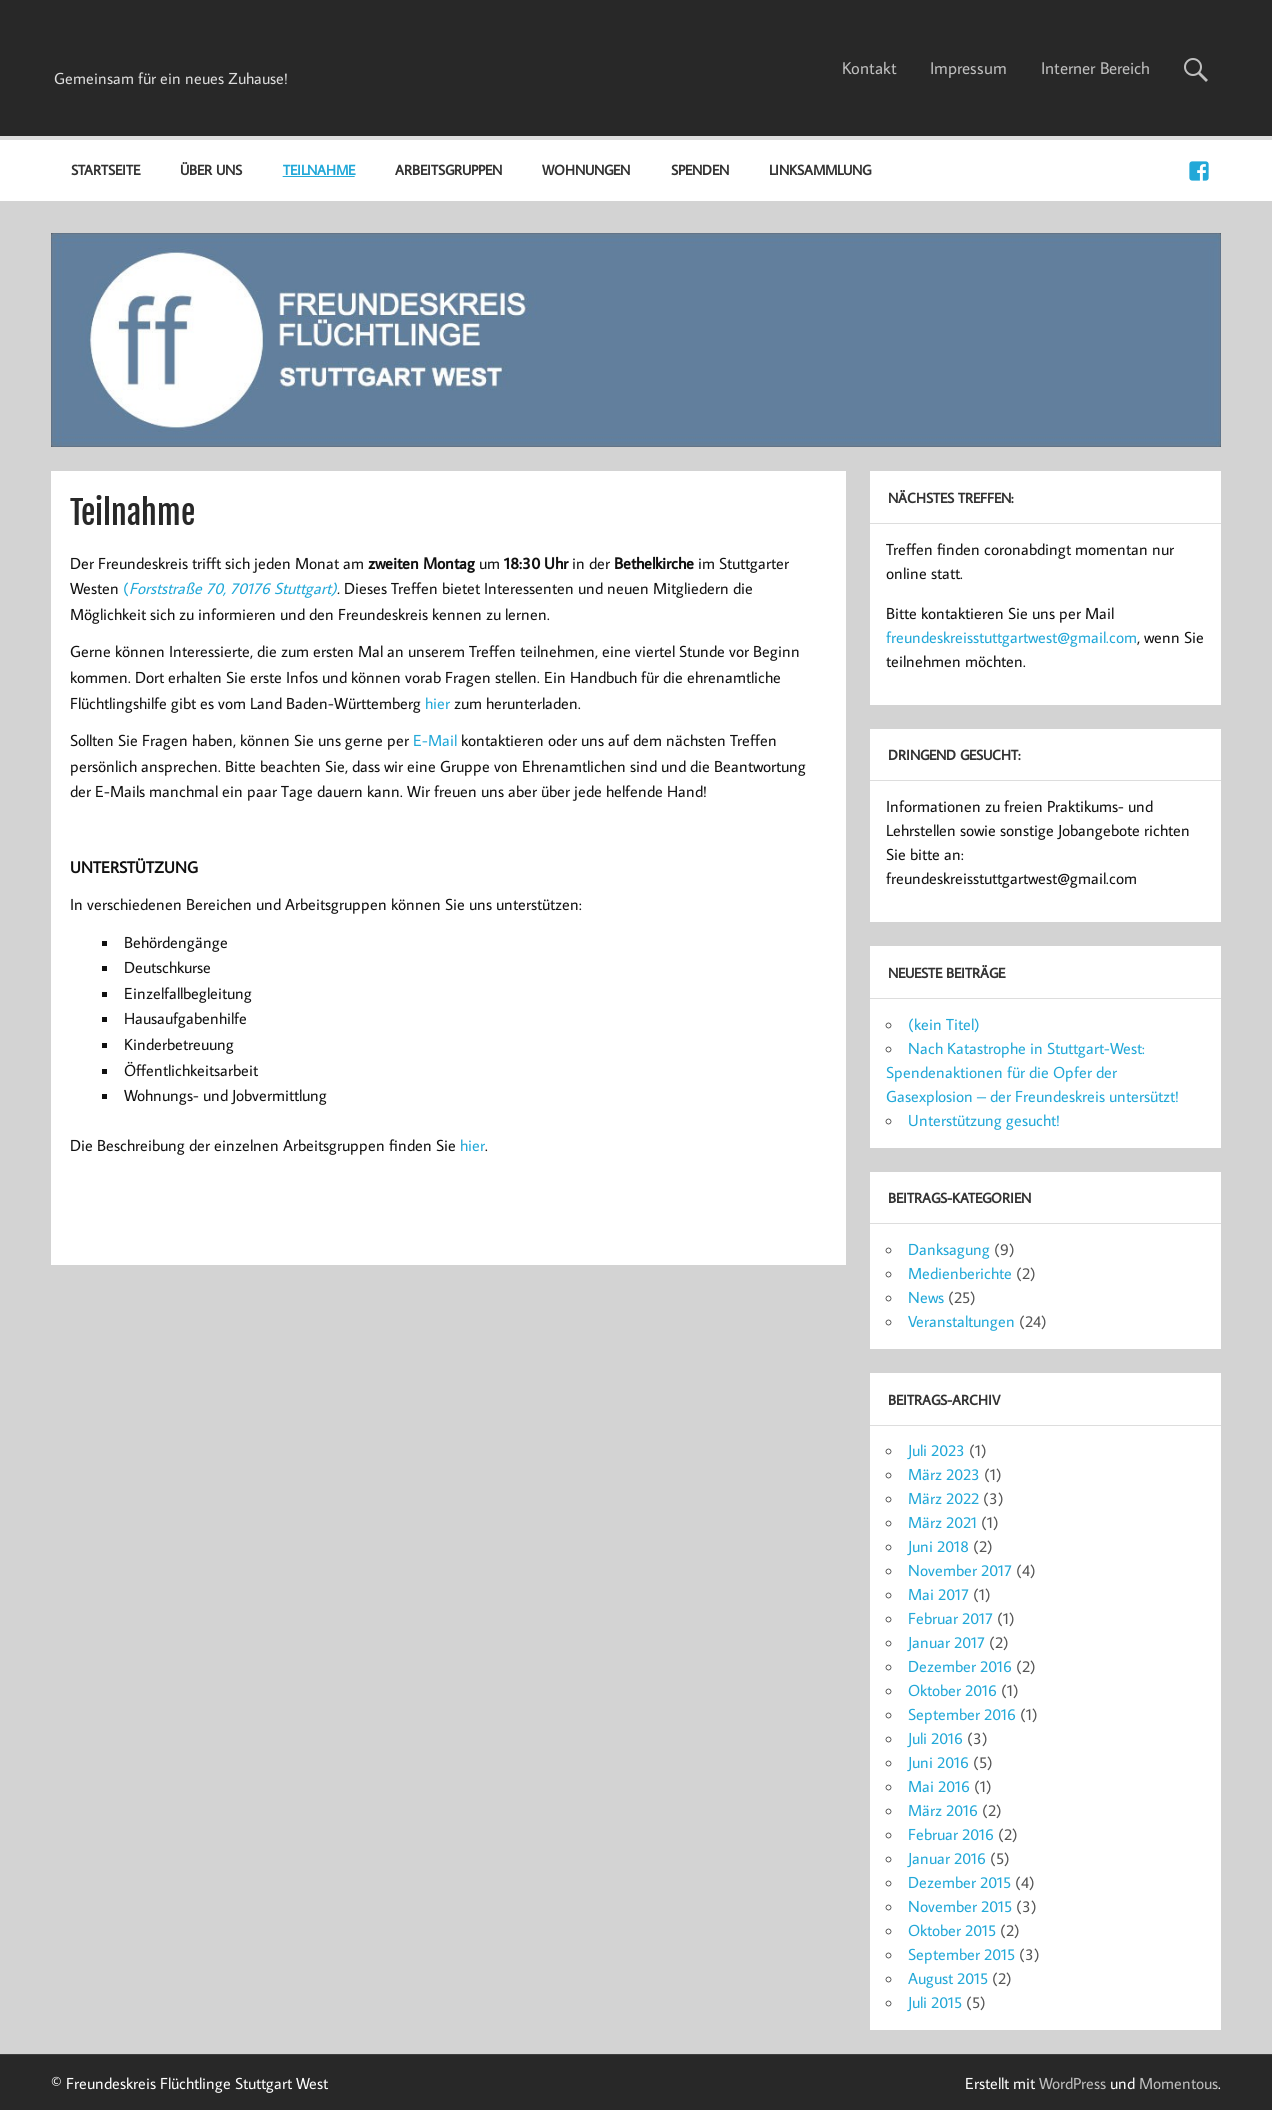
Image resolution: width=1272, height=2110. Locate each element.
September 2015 (961, 1954)
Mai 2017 (938, 1594)
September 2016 (962, 1714)
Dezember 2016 (960, 1666)
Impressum (968, 68)
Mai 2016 (939, 1786)
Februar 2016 (951, 1834)
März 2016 (943, 1810)
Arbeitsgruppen (448, 169)
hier (437, 703)
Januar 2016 (947, 1858)
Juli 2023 (936, 1450)
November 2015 (960, 1906)
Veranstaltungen (961, 1321)
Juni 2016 (938, 1762)
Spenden (700, 169)
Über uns (211, 169)
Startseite (105, 169)
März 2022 (943, 1498)
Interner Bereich (1095, 68)
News (926, 1297)
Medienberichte (960, 1273)
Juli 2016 (935, 1738)
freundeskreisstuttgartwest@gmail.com (1011, 637)
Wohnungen (586, 169)
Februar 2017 (950, 1618)
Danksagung (949, 1249)
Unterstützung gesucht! (984, 1120)
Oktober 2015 (952, 1930)
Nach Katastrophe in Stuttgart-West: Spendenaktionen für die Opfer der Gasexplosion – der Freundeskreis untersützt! (1032, 1072)
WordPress (1072, 2083)
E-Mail (435, 740)
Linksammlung (820, 169)
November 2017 (960, 1570)
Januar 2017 (946, 1642)
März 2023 (944, 1474)
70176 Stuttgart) (283, 588)
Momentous (1178, 2083)
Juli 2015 (935, 2002)
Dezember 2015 (959, 1882)
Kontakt (869, 68)
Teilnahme (319, 169)
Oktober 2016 (952, 1690)
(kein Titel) (944, 1024)
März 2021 (942, 1522)
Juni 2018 (938, 1546)
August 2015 (948, 1978)
